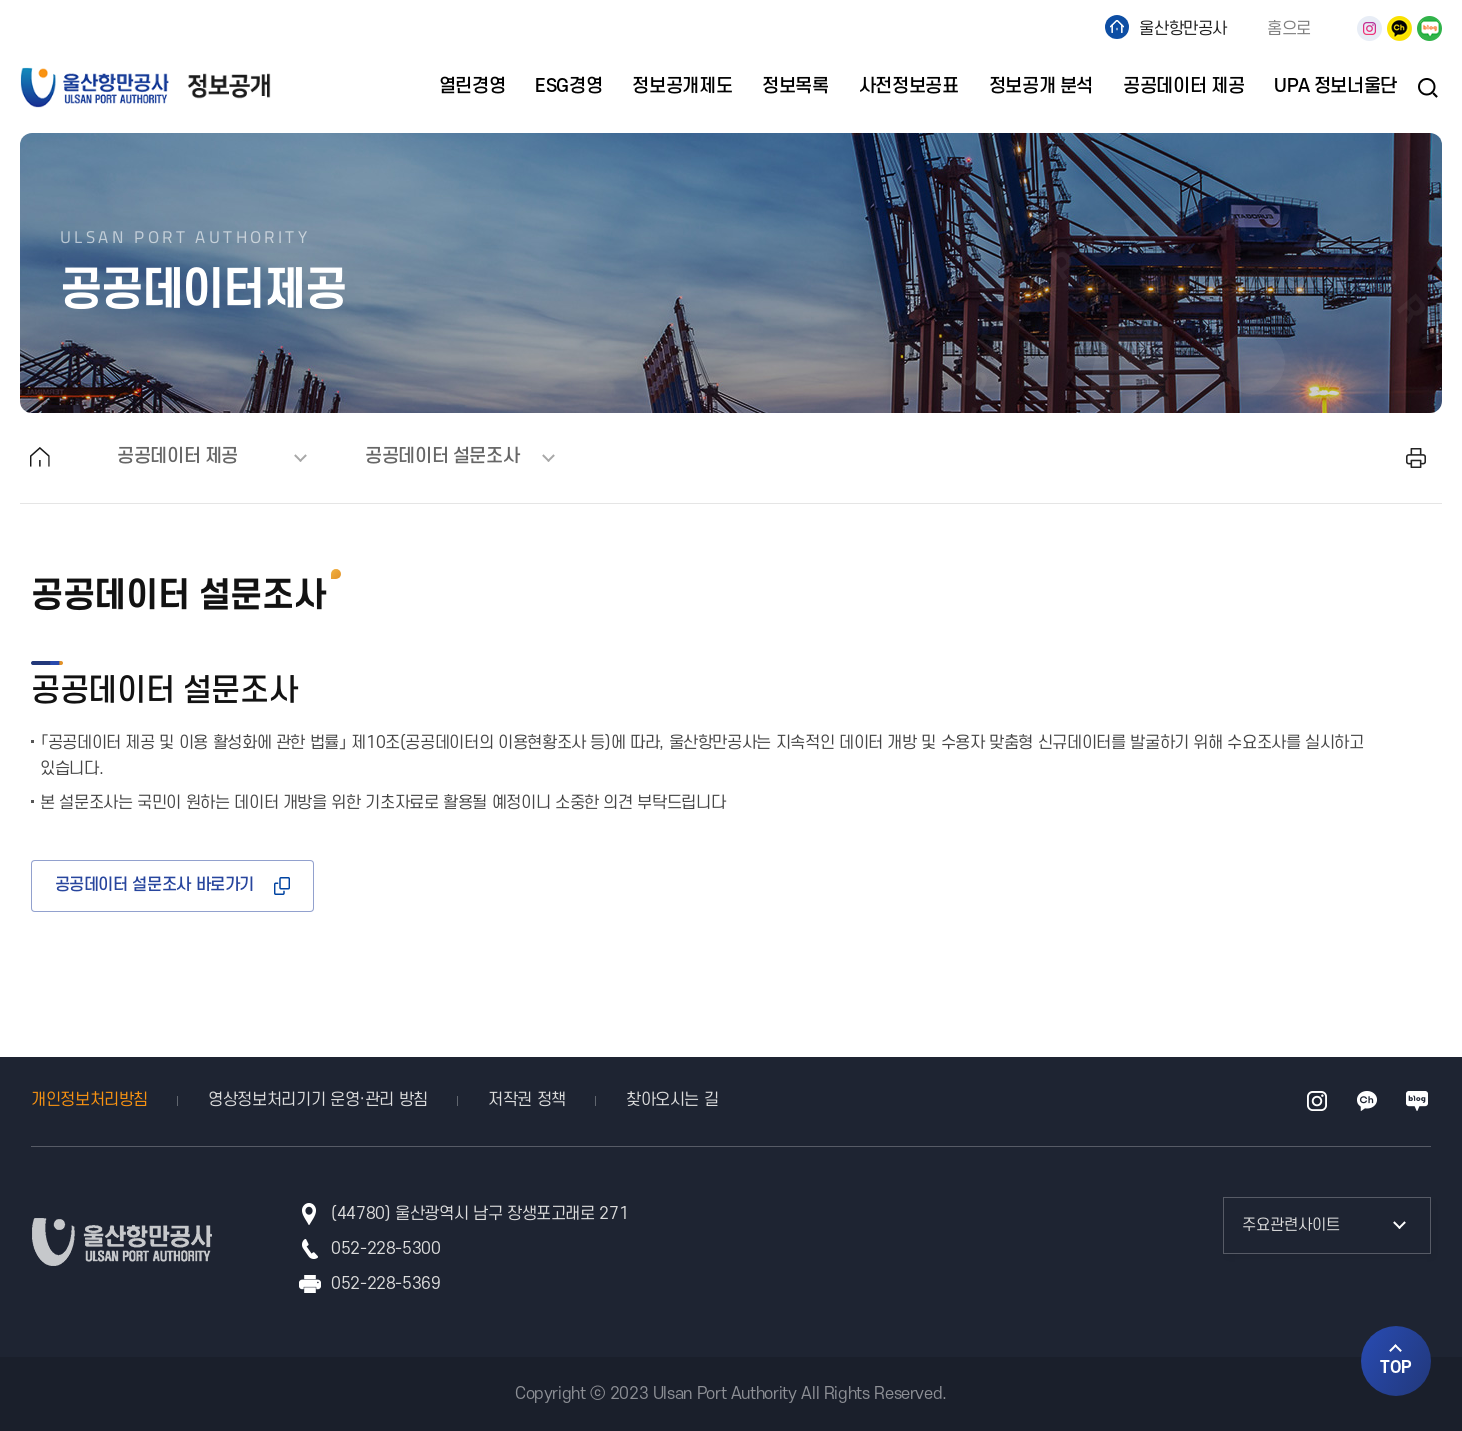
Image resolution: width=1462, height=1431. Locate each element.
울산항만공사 (1183, 29)
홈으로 (1289, 29)
